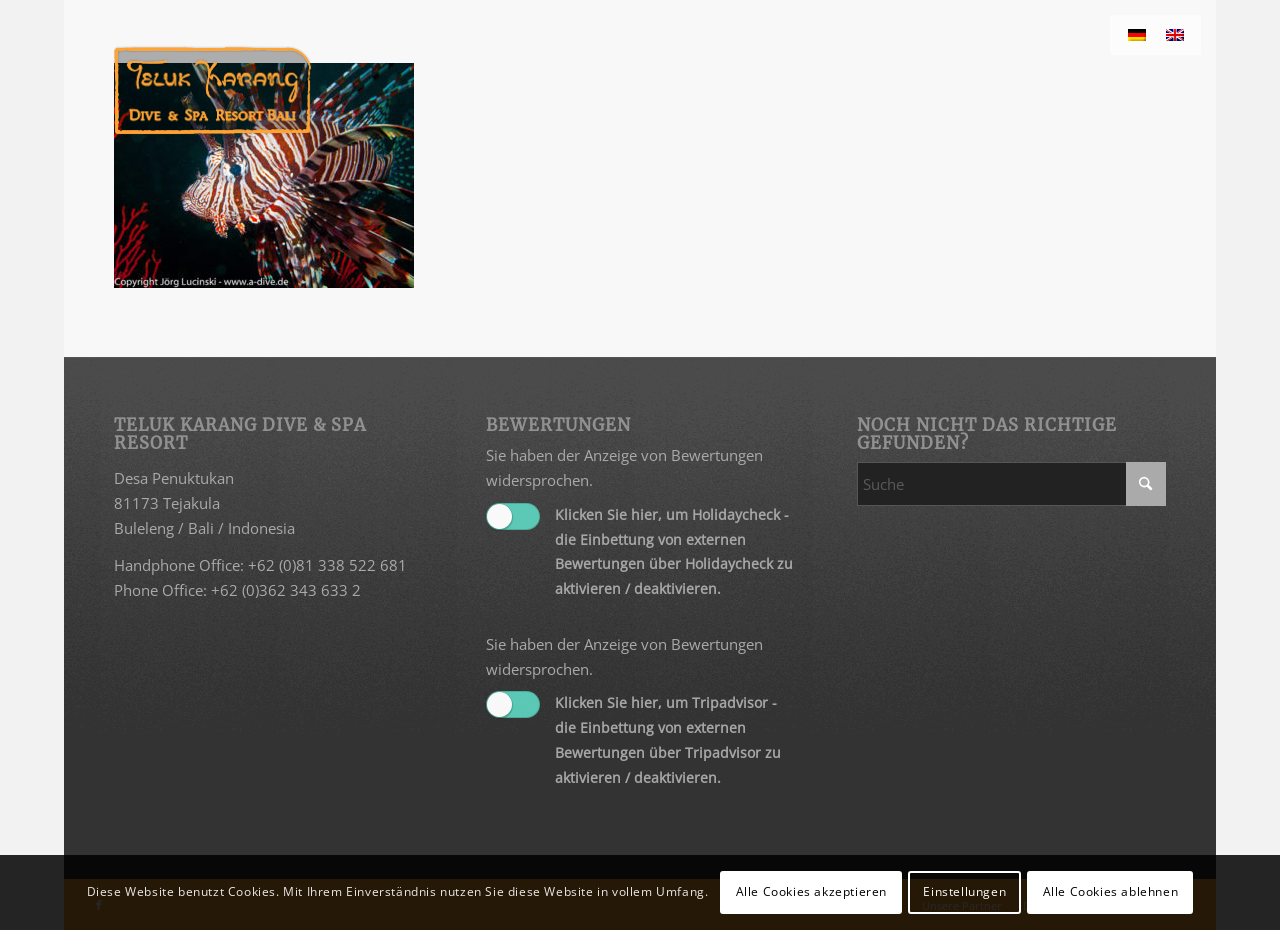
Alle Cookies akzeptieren (811, 891)
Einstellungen (964, 891)
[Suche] (1011, 484)
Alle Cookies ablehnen (1111, 891)
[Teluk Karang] (212, 90)
